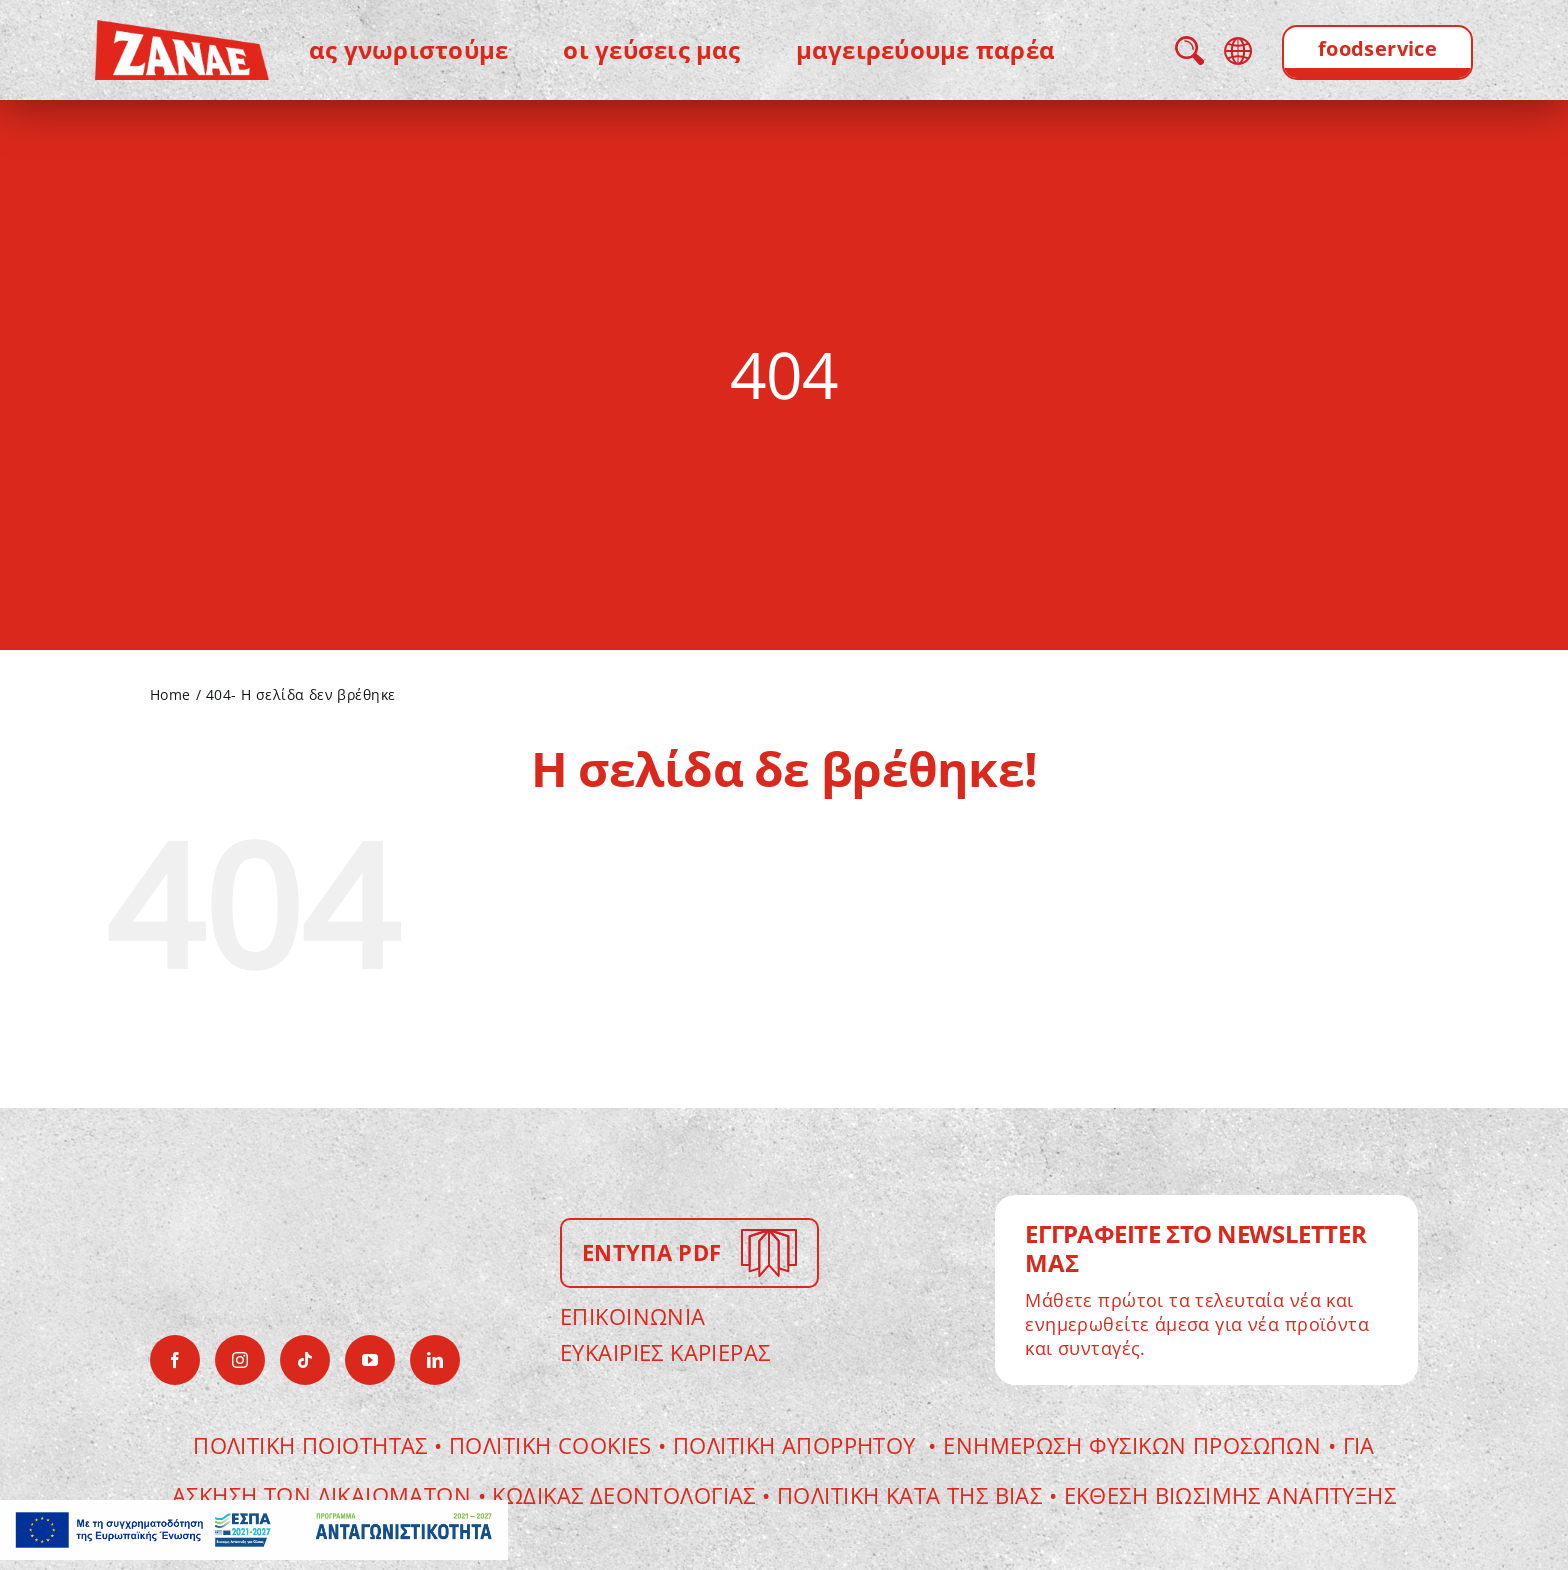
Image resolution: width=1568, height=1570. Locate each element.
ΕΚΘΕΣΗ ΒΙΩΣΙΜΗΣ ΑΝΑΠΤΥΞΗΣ (1230, 1495)
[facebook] (175, 1360)
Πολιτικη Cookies (550, 1445)
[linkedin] (435, 1360)
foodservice (1378, 48)
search (1189, 50)
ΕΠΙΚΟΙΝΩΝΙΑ (633, 1316)
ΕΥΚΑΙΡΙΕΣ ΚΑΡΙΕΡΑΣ (665, 1352)
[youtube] (370, 1360)
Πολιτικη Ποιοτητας (310, 1445)
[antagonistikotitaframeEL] (254, 1514)
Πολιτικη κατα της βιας (909, 1495)
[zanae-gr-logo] (182, 34)
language (1238, 51)
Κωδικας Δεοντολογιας (627, 1495)
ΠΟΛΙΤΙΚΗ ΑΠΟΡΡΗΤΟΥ (797, 1445)
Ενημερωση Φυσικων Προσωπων (1132, 1445)
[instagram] (240, 1360)
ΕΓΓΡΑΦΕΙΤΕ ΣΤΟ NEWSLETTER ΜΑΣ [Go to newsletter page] (1195, 1248)
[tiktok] (305, 1360)
